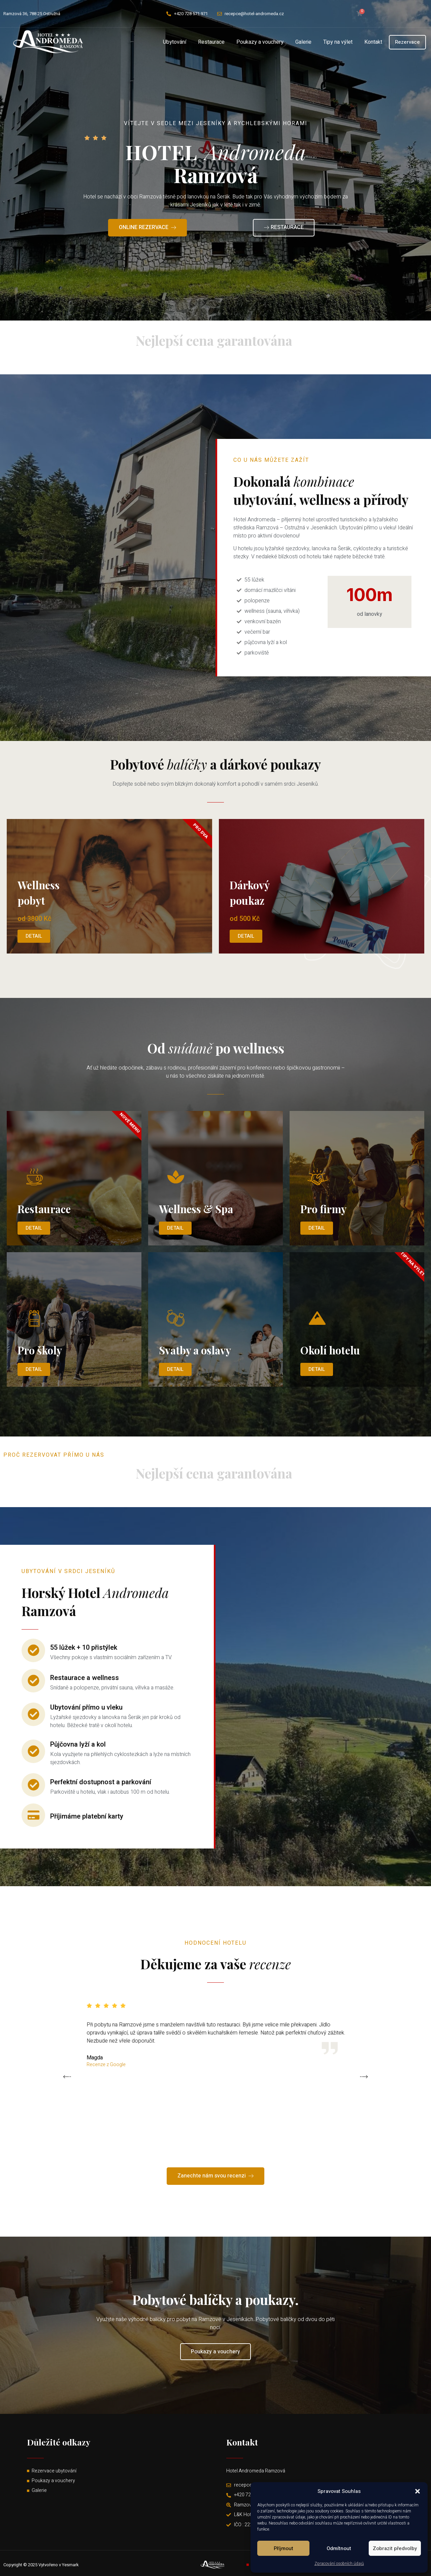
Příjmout (283, 2548)
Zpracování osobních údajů (339, 2564)
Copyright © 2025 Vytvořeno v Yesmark (41, 2565)
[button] (417, 2491)
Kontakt (373, 42)
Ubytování (174, 42)
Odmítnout (339, 2548)
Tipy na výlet (338, 42)
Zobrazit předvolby (395, 2548)
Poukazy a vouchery (260, 42)
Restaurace (211, 42)
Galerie (303, 42)
